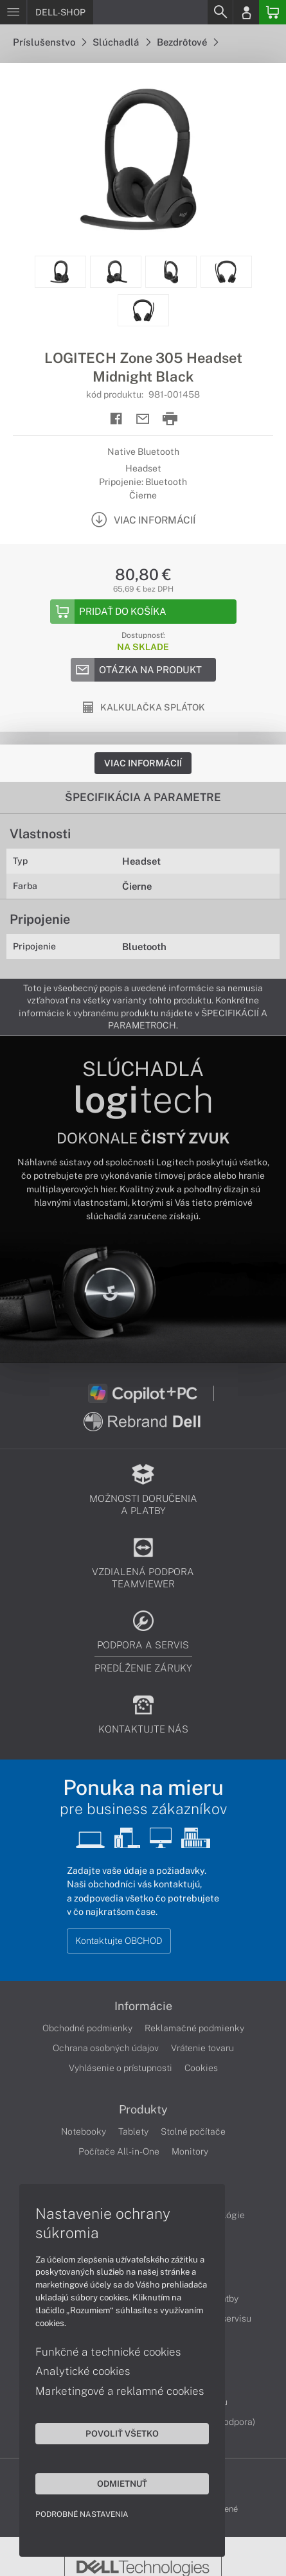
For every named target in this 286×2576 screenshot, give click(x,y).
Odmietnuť (122, 2483)
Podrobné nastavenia (82, 2514)
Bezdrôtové (187, 42)
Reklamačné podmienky (194, 2028)
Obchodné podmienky (87, 2028)
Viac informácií (143, 763)
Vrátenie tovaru (202, 2048)
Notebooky (83, 2131)
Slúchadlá (121, 42)
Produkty (143, 2109)
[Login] (246, 12)
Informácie (143, 2006)
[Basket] (272, 12)
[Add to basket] (143, 611)
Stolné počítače (193, 2131)
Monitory (190, 2151)
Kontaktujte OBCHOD (119, 1941)
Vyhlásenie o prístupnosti (120, 2068)
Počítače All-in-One (118, 2151)
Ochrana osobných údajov (106, 2048)
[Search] (220, 12)
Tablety (133, 2131)
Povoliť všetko (122, 2433)
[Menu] (13, 12)
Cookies (201, 2068)
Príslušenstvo (49, 42)
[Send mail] (143, 419)
